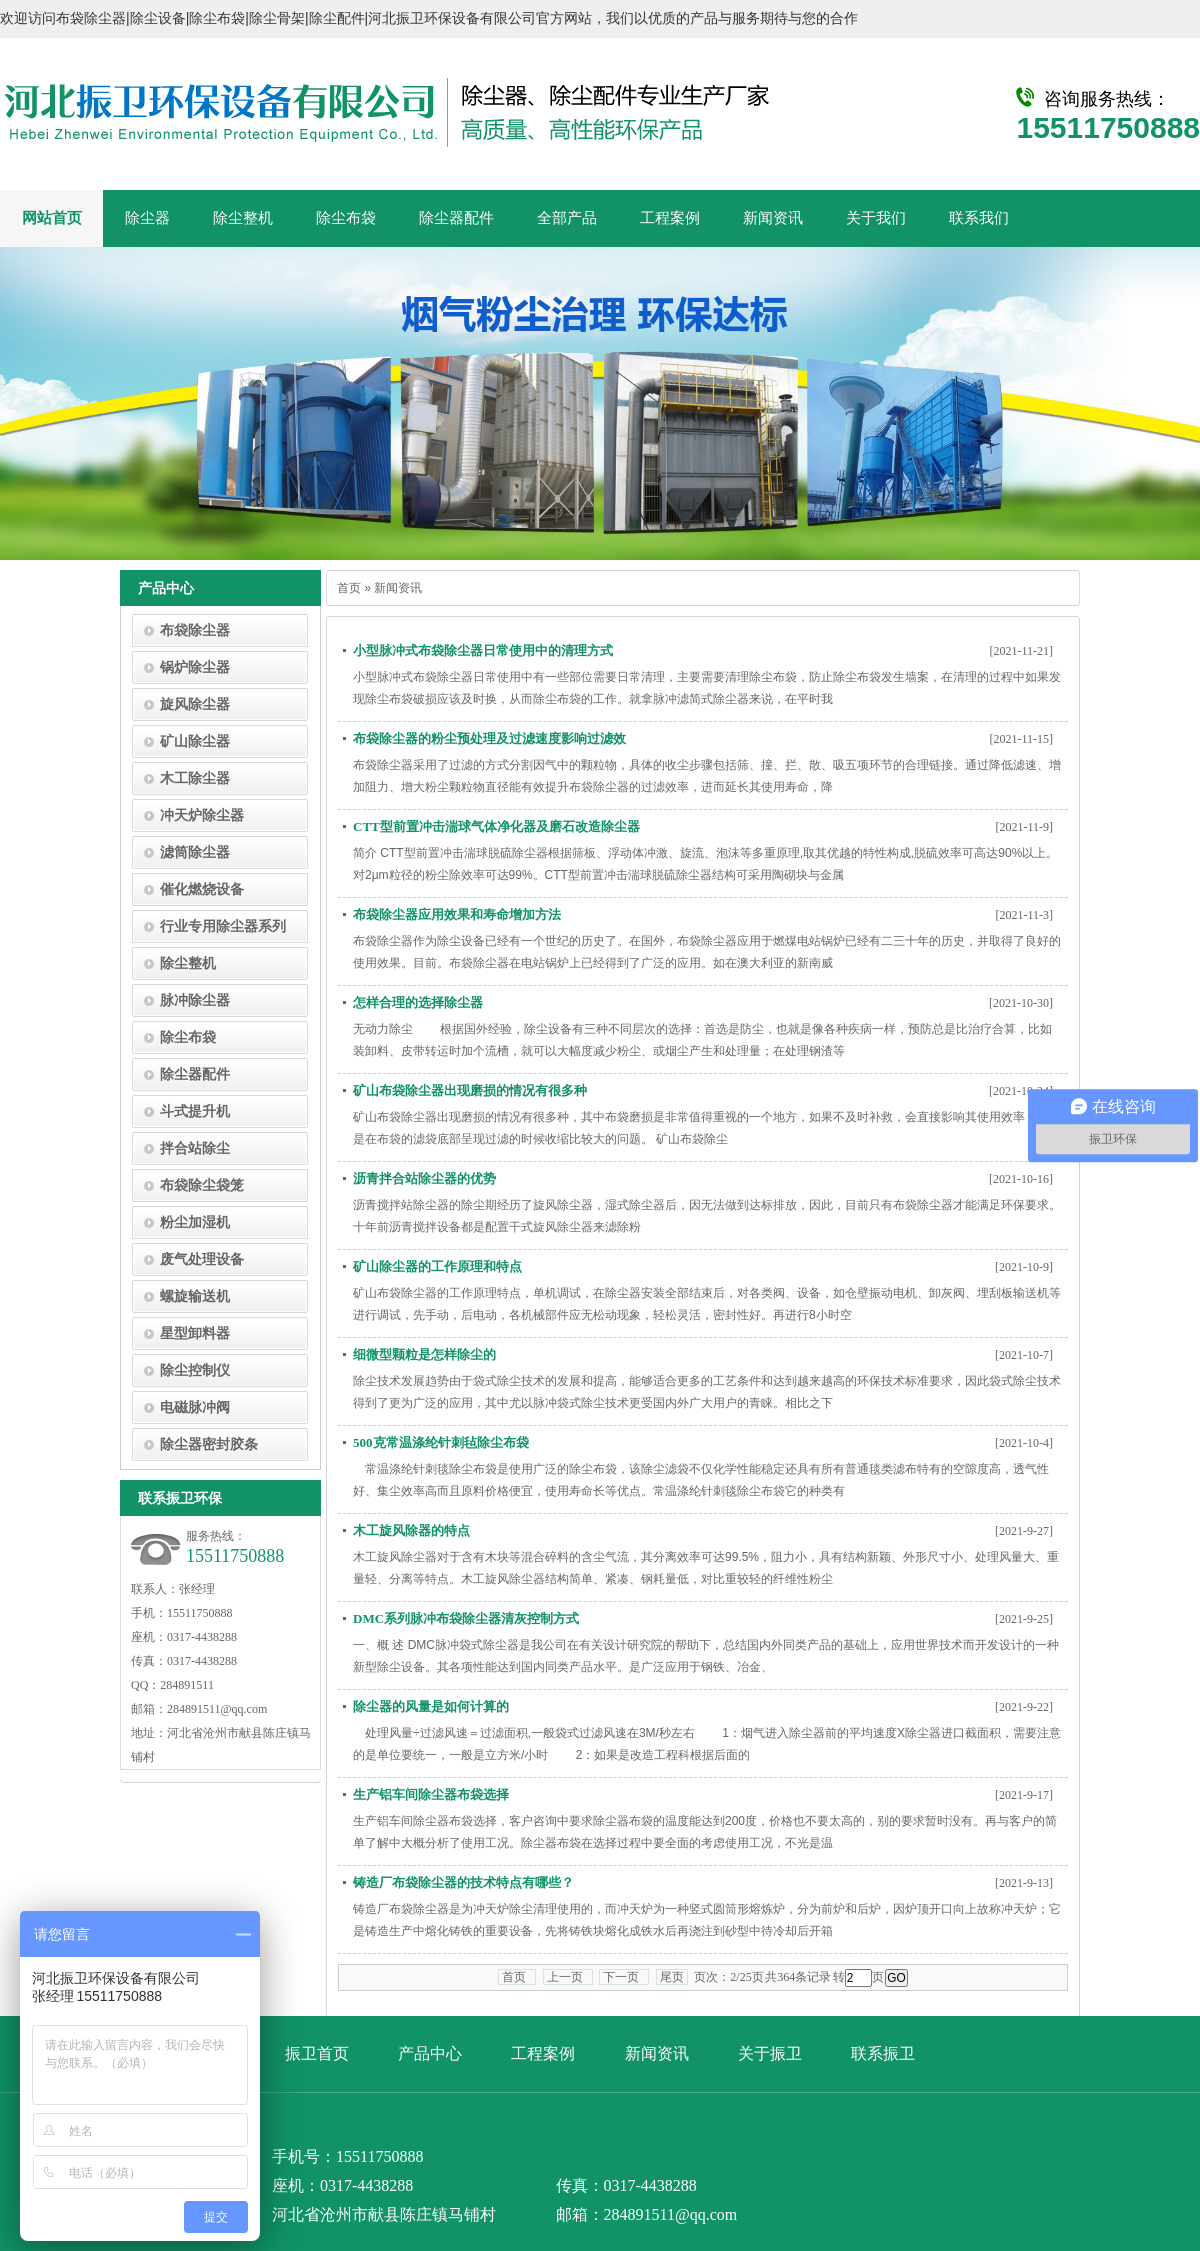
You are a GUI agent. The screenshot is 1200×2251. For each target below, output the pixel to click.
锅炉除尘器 (195, 667)
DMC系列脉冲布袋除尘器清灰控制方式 (466, 1618)
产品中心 (430, 2053)
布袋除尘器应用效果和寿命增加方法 (457, 914)
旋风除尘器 (195, 704)
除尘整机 (188, 963)
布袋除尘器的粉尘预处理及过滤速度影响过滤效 (489, 738)
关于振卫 (770, 2053)
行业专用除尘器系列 (223, 926)
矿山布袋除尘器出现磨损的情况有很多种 (470, 1090)
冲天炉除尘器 (202, 815)
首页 (349, 588)
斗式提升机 (195, 1111)
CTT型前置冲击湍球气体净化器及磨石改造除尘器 (496, 826)
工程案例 (543, 2053)
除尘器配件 (195, 1074)
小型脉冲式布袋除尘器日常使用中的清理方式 (483, 650)
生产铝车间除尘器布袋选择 (431, 1794)
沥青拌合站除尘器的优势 (424, 1178)
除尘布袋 (188, 1037)
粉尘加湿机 (195, 1222)
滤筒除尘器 (195, 852)
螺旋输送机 (195, 1296)
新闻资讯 (657, 2053)
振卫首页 (317, 2053)
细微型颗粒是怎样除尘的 (424, 1354)
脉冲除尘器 (195, 1000)
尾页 (672, 1977)
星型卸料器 (195, 1333)
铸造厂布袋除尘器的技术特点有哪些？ (463, 1882)
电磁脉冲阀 (195, 1407)
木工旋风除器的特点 (411, 1530)
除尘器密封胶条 (209, 1444)
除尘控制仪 (195, 1370)
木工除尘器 (195, 778)
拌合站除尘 (195, 1148)
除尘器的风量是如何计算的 (431, 1706)
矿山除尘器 (195, 741)
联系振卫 (883, 2053)
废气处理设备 (202, 1259)
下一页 (624, 1977)
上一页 (568, 1977)
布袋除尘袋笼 (202, 1185)
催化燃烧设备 (202, 889)
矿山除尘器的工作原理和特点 (437, 1266)
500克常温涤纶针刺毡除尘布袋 (441, 1442)
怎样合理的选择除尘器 (418, 1002)
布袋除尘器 (195, 630)
